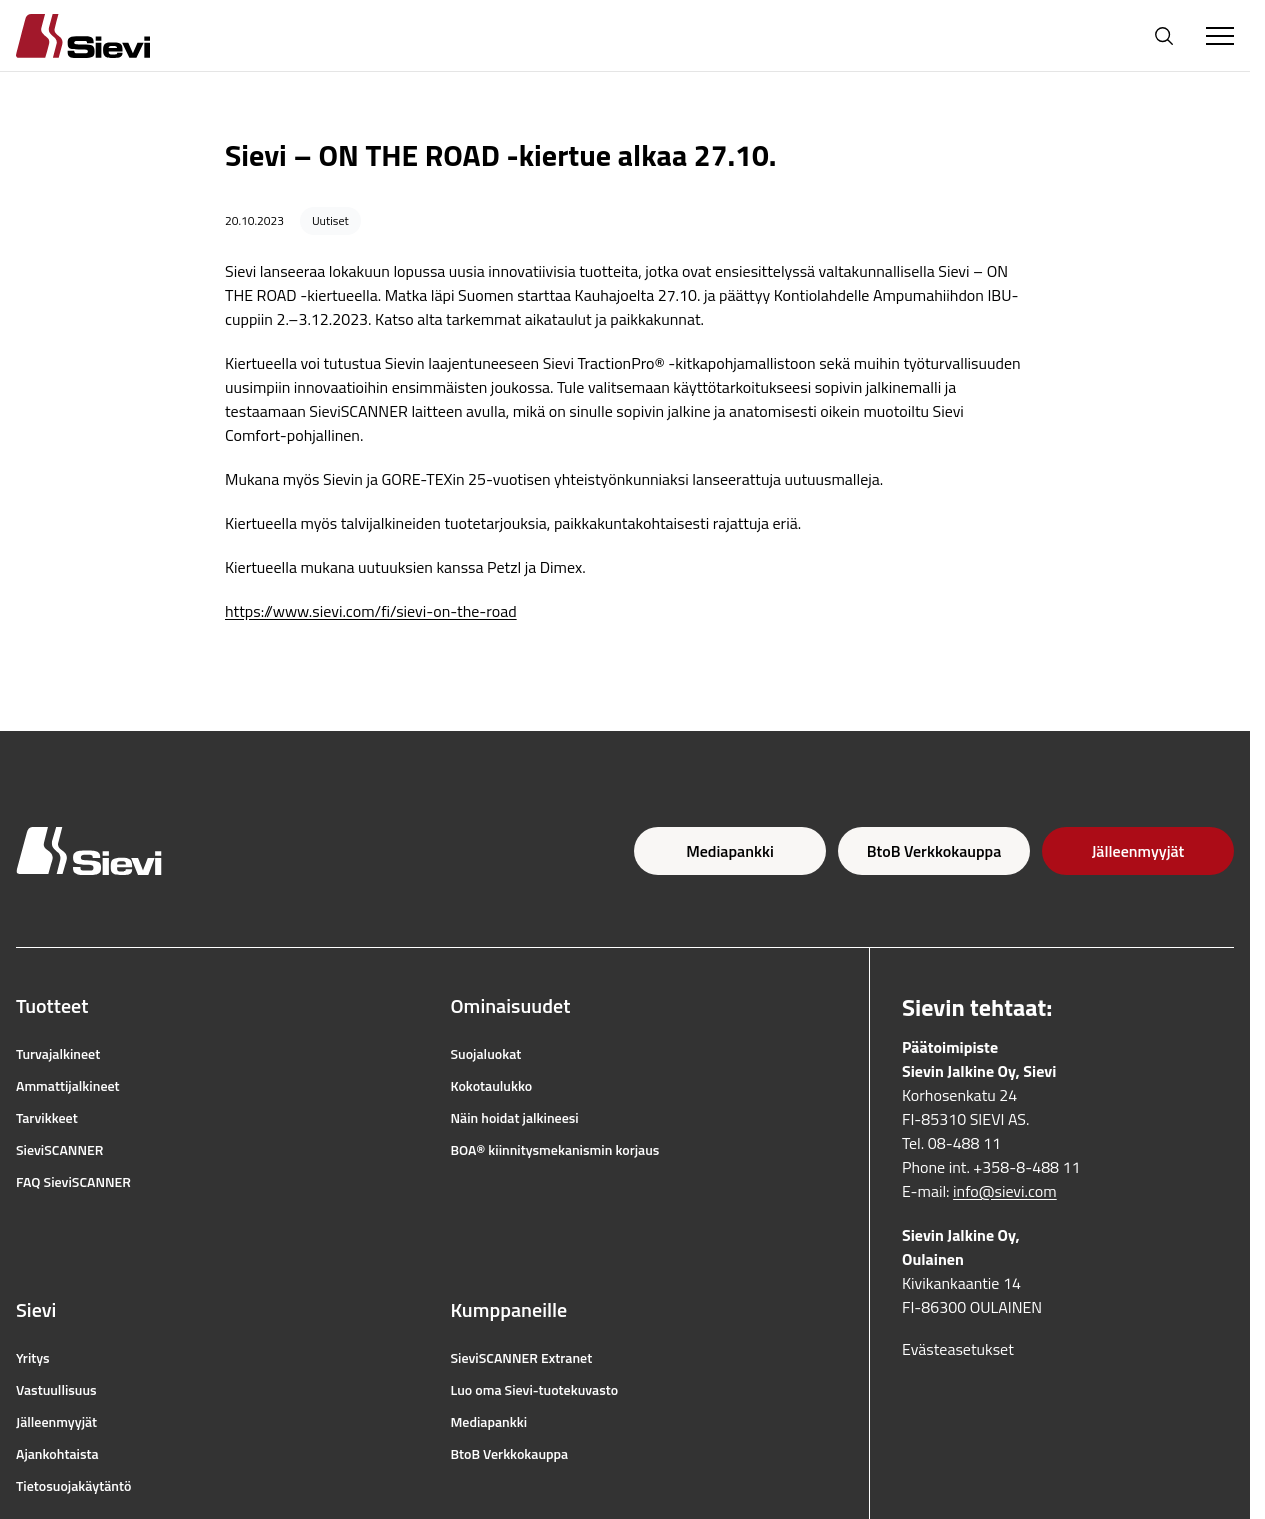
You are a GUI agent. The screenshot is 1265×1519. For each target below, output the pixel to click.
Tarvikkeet (47, 1118)
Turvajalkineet (58, 1054)
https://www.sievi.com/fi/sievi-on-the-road (371, 611)
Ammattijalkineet (68, 1086)
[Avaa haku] (1164, 36)
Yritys (33, 1358)
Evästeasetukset (958, 1349)
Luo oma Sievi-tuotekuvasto (535, 1390)
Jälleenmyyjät (1138, 851)
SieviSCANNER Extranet (522, 1358)
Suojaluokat (486, 1054)
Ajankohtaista (57, 1454)
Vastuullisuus (56, 1390)
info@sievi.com (1005, 1191)
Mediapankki (730, 851)
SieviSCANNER (59, 1150)
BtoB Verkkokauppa (934, 851)
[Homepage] (107, 35)
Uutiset (330, 220)
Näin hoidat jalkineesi (515, 1118)
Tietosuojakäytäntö (73, 1486)
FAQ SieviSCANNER (73, 1182)
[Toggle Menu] (1220, 36)
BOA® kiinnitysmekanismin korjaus (555, 1150)
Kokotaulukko (492, 1086)
